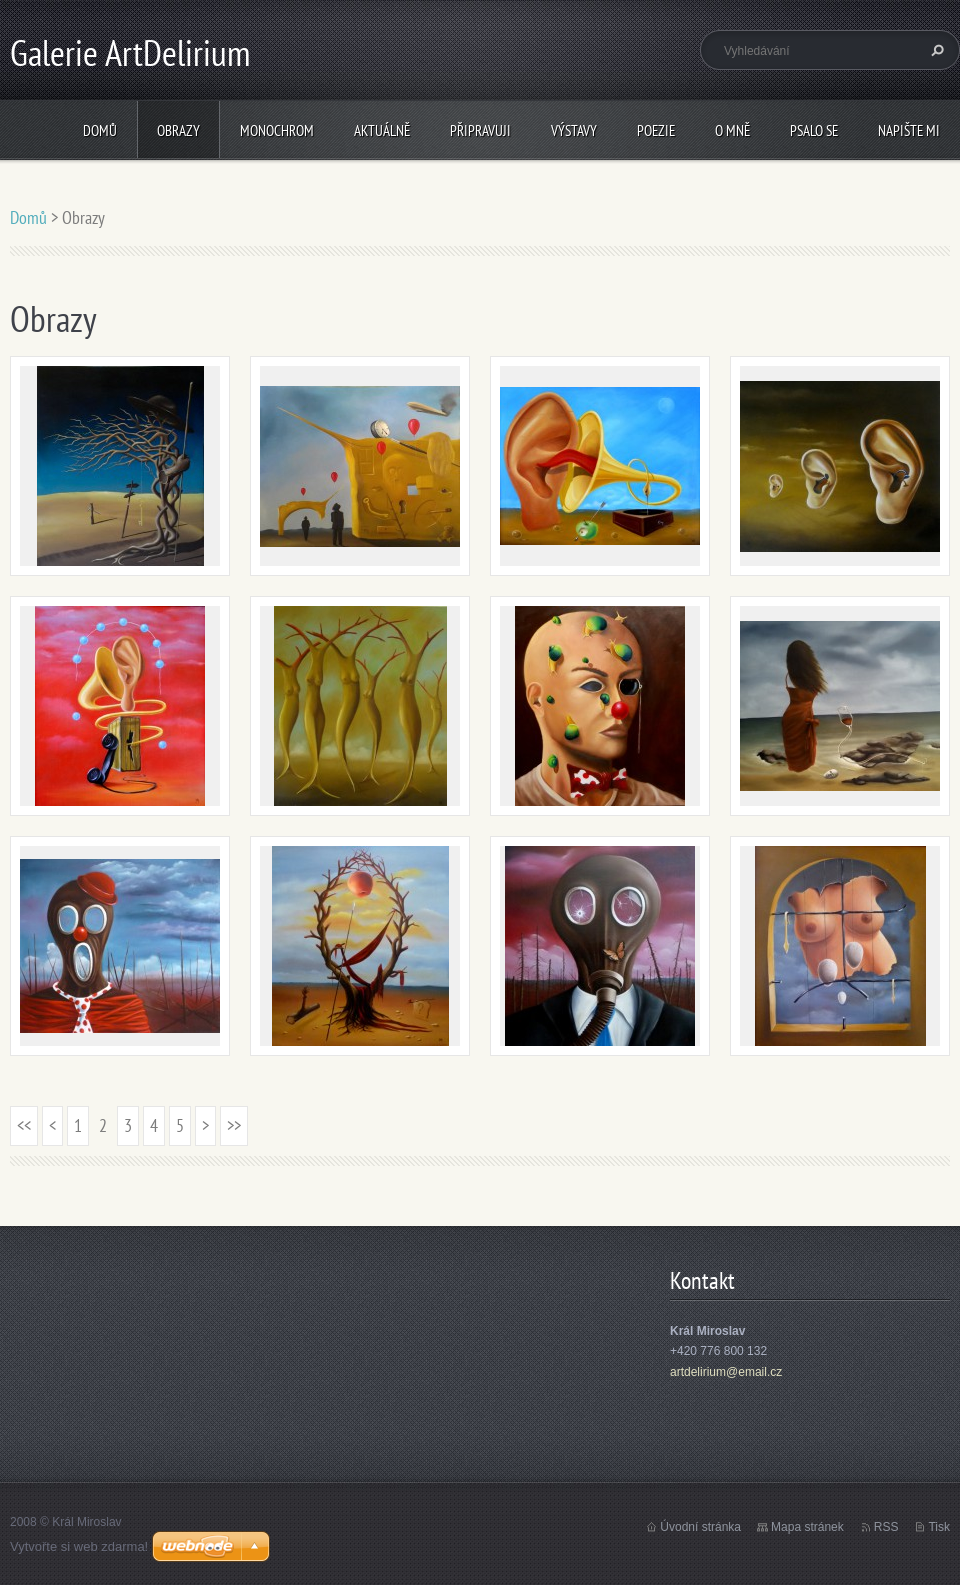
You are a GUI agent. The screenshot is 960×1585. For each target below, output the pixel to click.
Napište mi (909, 130)
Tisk (939, 1527)
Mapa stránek (807, 1527)
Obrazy (178, 130)
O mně (732, 130)
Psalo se (814, 130)
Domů (100, 130)
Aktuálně (382, 130)
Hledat (935, 50)
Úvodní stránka (700, 1527)
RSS (886, 1527)
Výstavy (574, 130)
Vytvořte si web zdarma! (79, 1546)
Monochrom (277, 130)
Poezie (656, 130)
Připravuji (480, 130)
